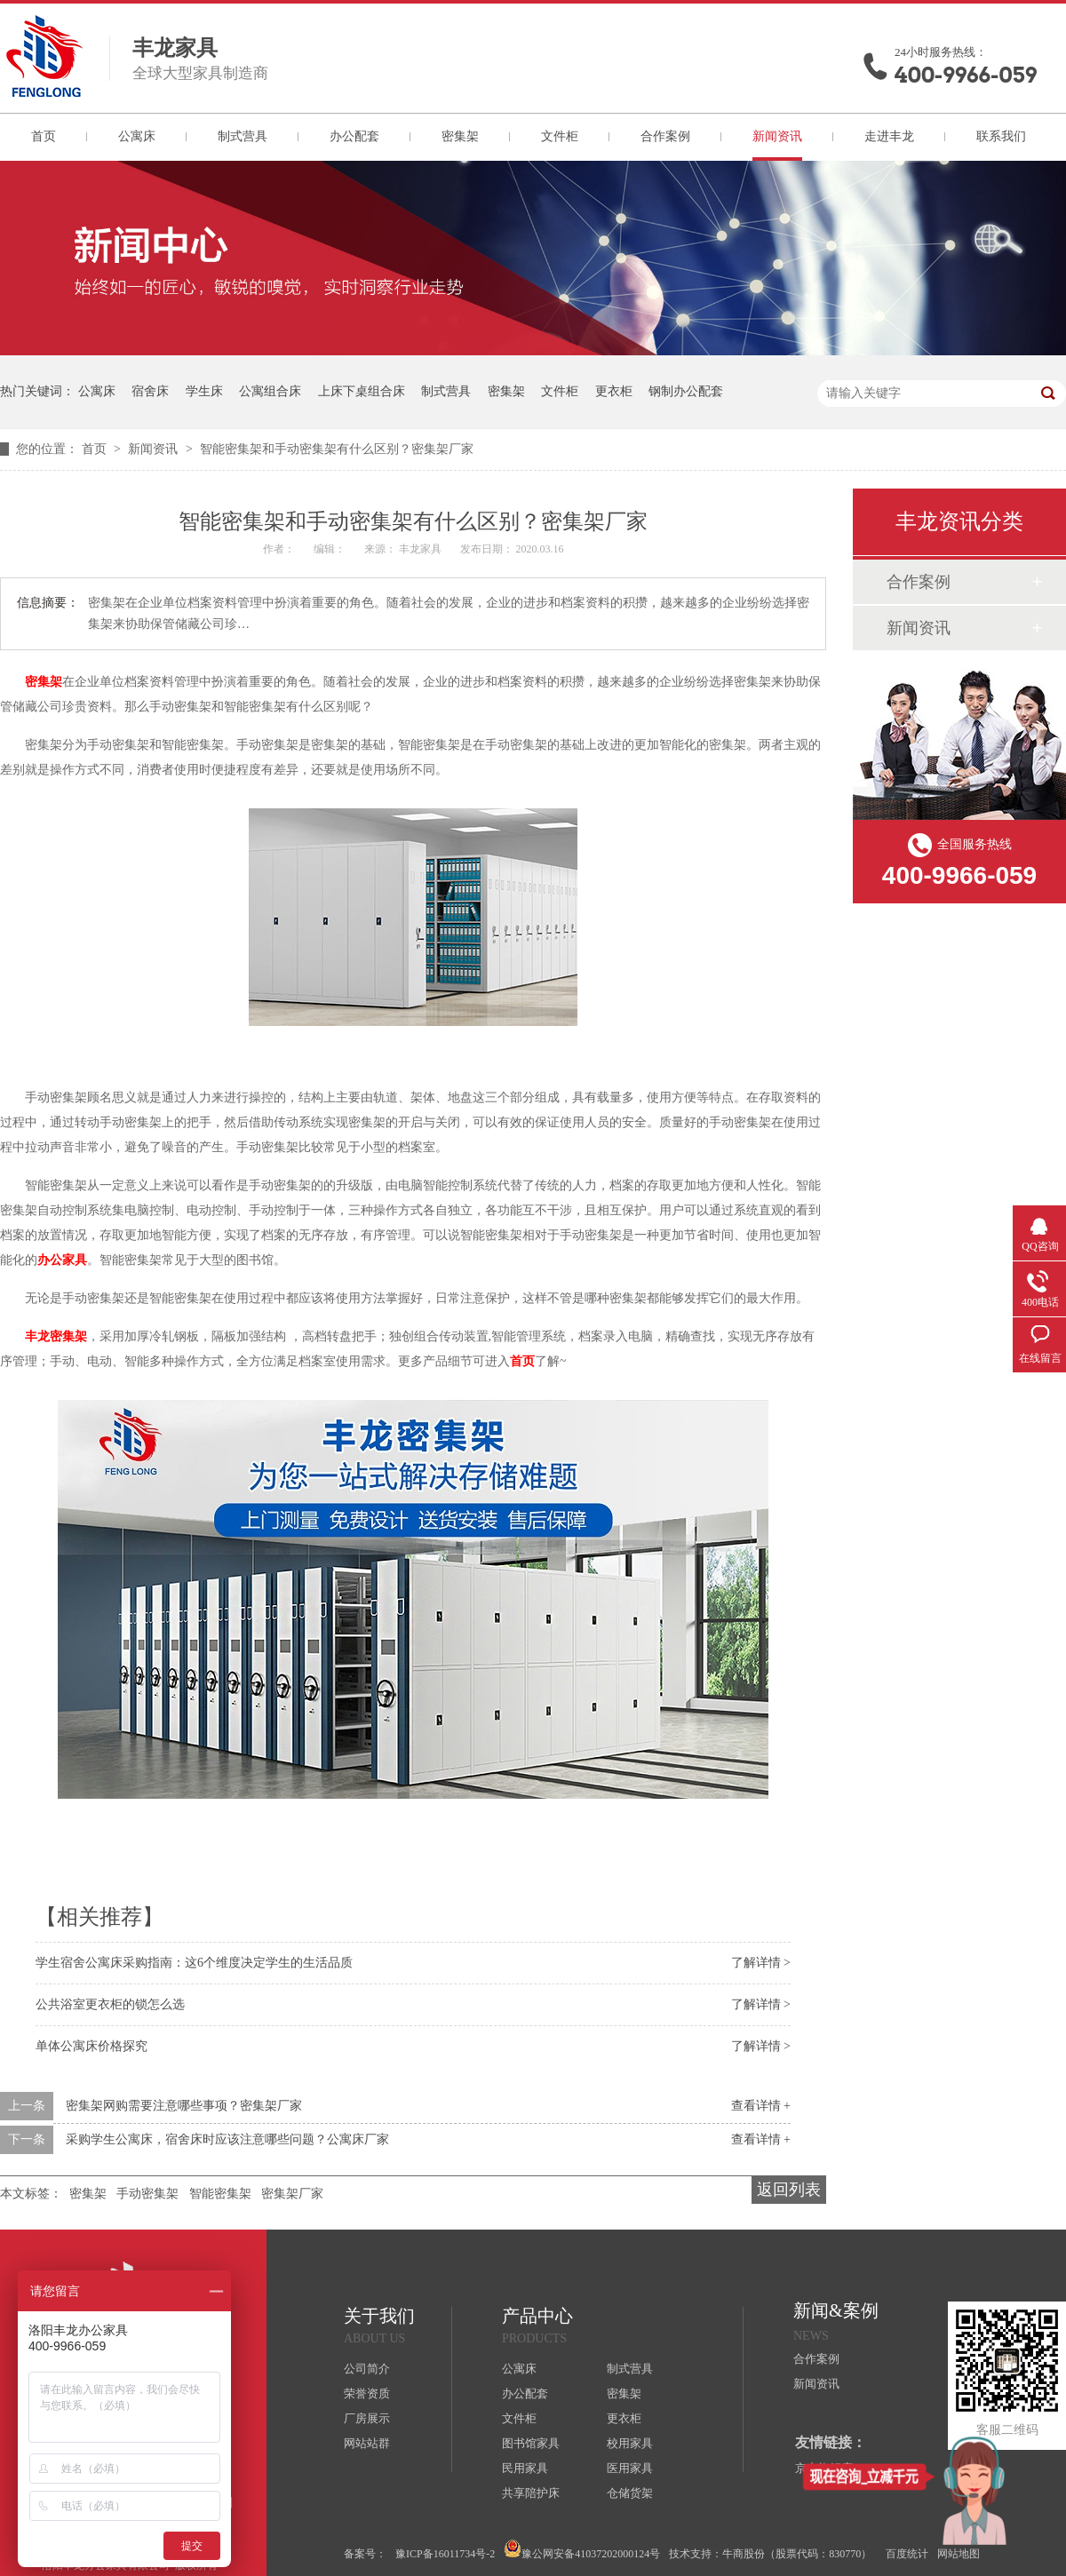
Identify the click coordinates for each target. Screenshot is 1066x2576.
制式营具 (242, 136)
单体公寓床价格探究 (91, 2046)
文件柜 (559, 136)
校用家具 (630, 2443)
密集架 (460, 136)
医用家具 (630, 2468)
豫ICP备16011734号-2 (445, 2554)
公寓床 (136, 136)
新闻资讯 (777, 136)
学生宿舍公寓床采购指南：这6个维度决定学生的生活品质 (194, 1962)
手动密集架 (147, 2193)
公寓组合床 (270, 391)
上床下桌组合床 (361, 391)
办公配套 (354, 136)
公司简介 (367, 2368)
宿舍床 (150, 391)
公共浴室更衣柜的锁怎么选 (110, 2004)
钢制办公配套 (685, 391)
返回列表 (789, 2189)
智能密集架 (220, 2193)
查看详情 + (761, 2105)
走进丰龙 (889, 136)
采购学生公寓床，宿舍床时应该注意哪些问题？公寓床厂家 (227, 2139)
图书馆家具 (531, 2443)
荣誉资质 (367, 2393)
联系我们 (1001, 136)
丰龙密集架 (56, 1336)
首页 (43, 136)
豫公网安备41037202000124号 (582, 2550)
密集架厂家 (292, 2193)
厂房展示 (367, 2418)
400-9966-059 (966, 75)
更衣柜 (613, 391)
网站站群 (367, 2443)
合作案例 (665, 136)
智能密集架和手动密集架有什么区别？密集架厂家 (336, 449)
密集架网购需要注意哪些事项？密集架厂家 (184, 2105)
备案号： (365, 2554)
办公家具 (62, 1260)
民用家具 (525, 2468)
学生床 (204, 391)
